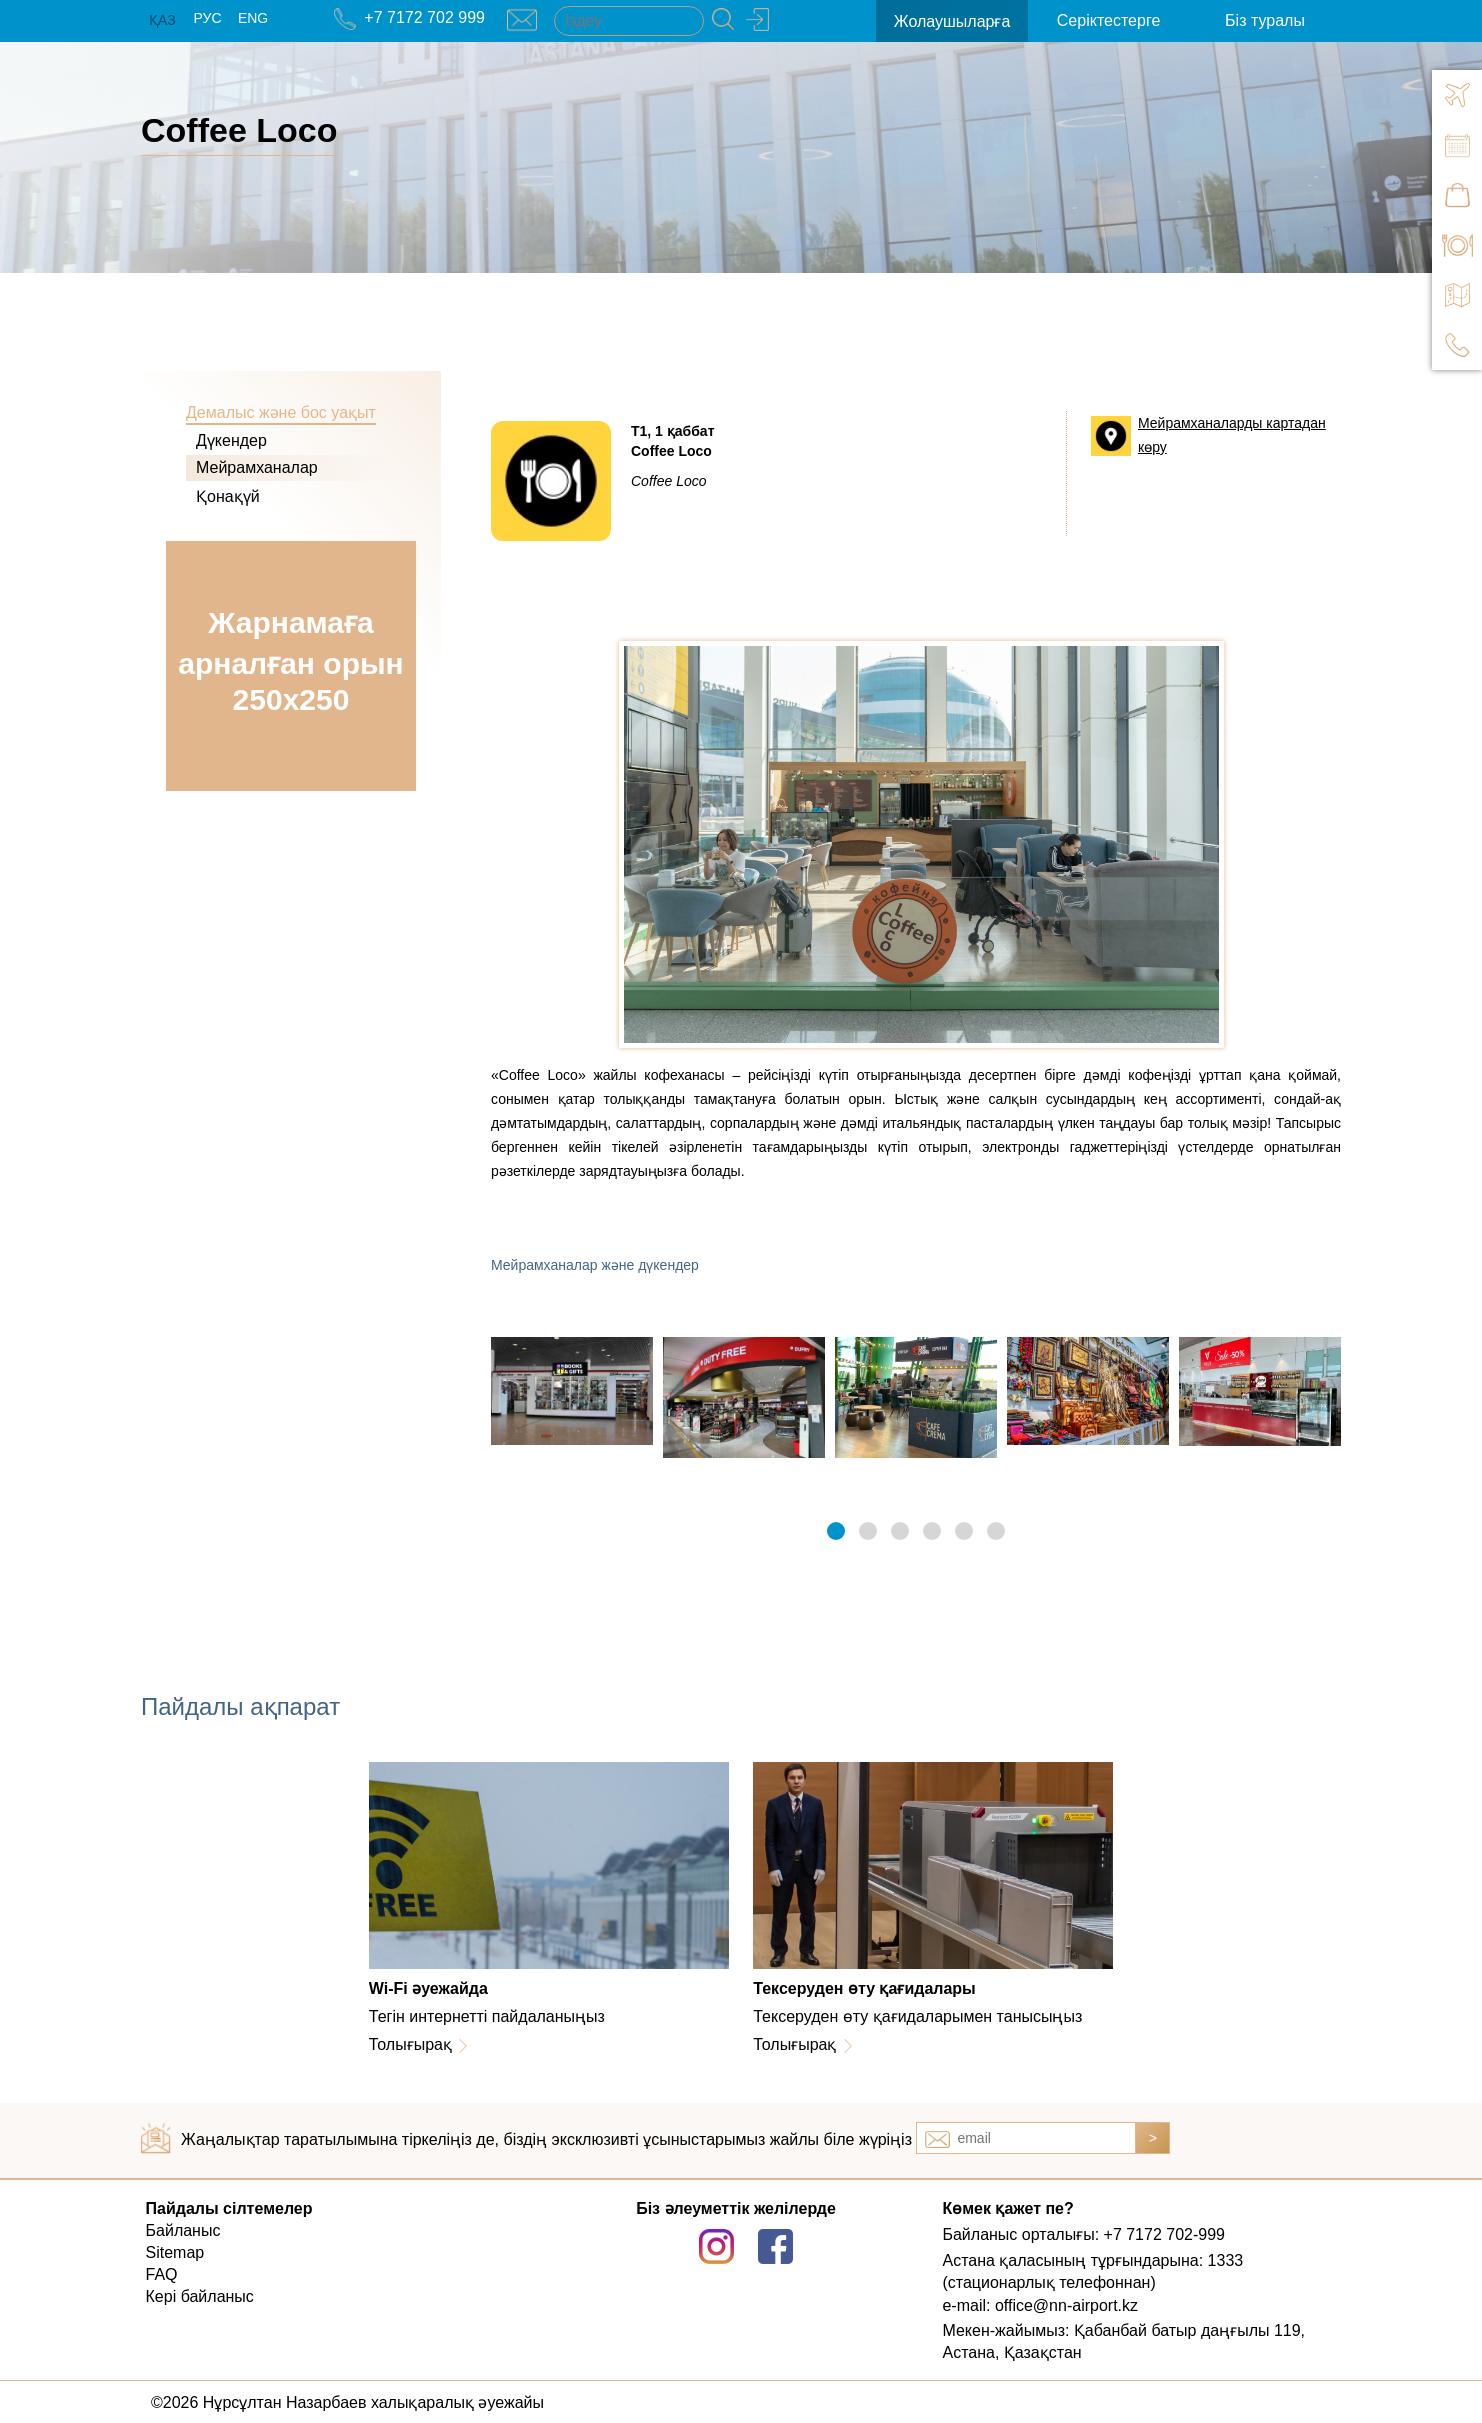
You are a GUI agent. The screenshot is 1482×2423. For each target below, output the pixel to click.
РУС (207, 18)
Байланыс (183, 2230)
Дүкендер (231, 440)
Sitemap (175, 2252)
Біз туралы (1265, 20)
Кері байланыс (200, 2296)
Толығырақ (410, 2044)
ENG (253, 18)
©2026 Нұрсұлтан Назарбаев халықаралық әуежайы (347, 2402)
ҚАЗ (162, 20)
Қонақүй (228, 496)
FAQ (162, 2274)
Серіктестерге (1108, 20)
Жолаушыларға (952, 21)
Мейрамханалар (257, 467)
